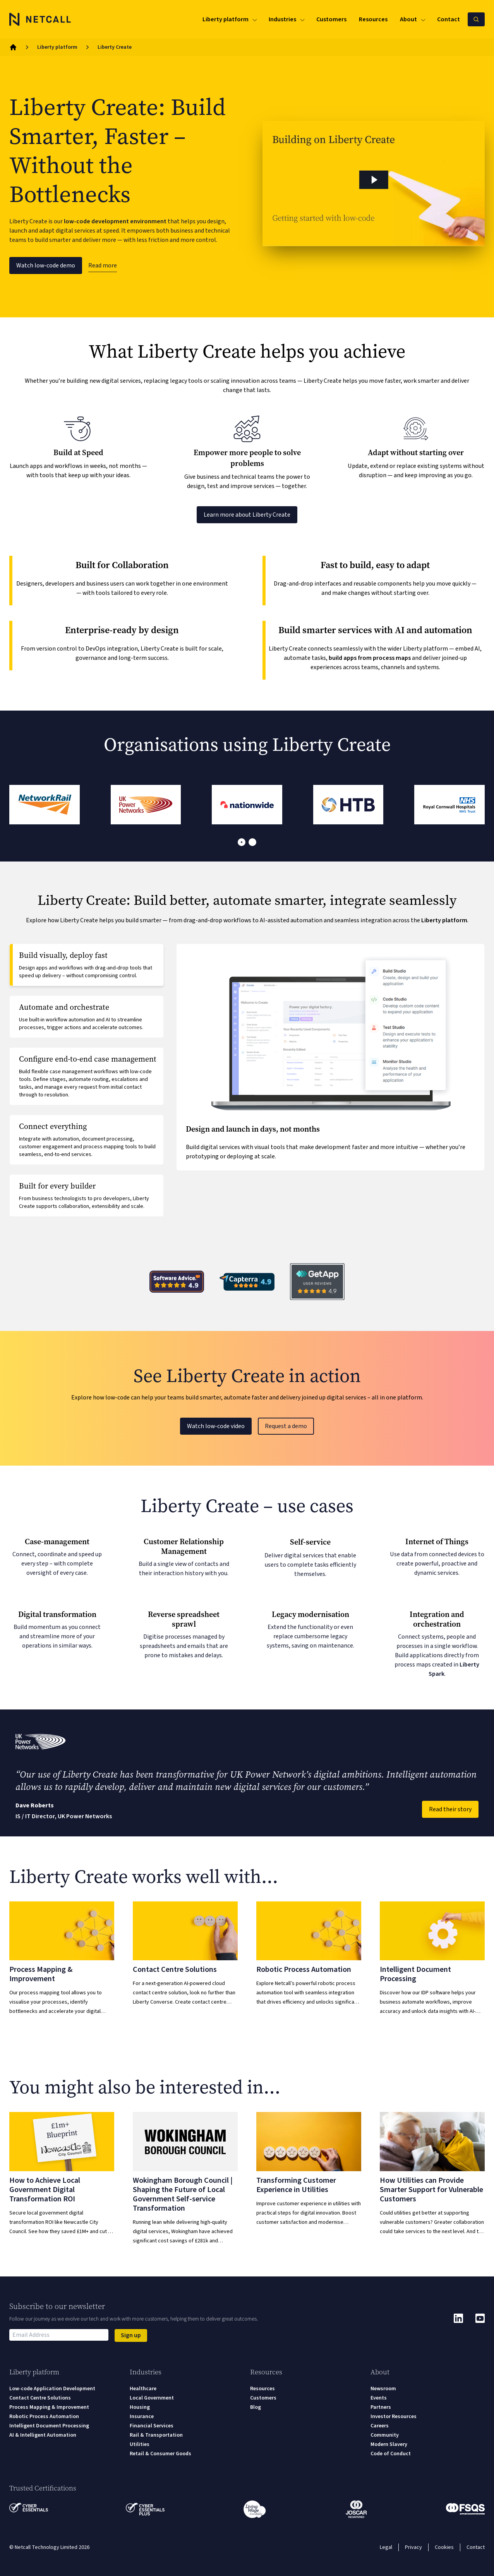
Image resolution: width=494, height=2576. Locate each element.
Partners (380, 2407)
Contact (476, 2547)
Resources (262, 2389)
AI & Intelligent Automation (42, 2435)
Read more (102, 265)
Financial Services (151, 2426)
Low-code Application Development (52, 2389)
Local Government (152, 2398)
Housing (140, 2407)
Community (384, 2435)
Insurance (142, 2416)
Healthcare (143, 2389)
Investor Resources (393, 2416)
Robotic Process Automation (44, 2416)
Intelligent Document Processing (49, 2426)
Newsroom (383, 2389)
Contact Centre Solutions (40, 2398)
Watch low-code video (216, 1426)
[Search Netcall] (476, 19)
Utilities (139, 2444)
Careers (379, 2426)
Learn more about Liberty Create (247, 514)
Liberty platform (57, 47)
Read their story (450, 1809)
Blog (255, 2407)
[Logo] (40, 19)
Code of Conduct (390, 2454)
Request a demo (286, 1426)
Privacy (413, 2547)
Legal (386, 2547)
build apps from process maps (370, 658)
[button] (373, 183)
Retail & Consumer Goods (160, 2454)
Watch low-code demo (45, 265)
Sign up (131, 2335)
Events (378, 2398)
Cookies (444, 2547)
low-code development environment (115, 221)
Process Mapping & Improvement (49, 2407)
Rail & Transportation (156, 2435)
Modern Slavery (388, 2444)
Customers (263, 2398)
